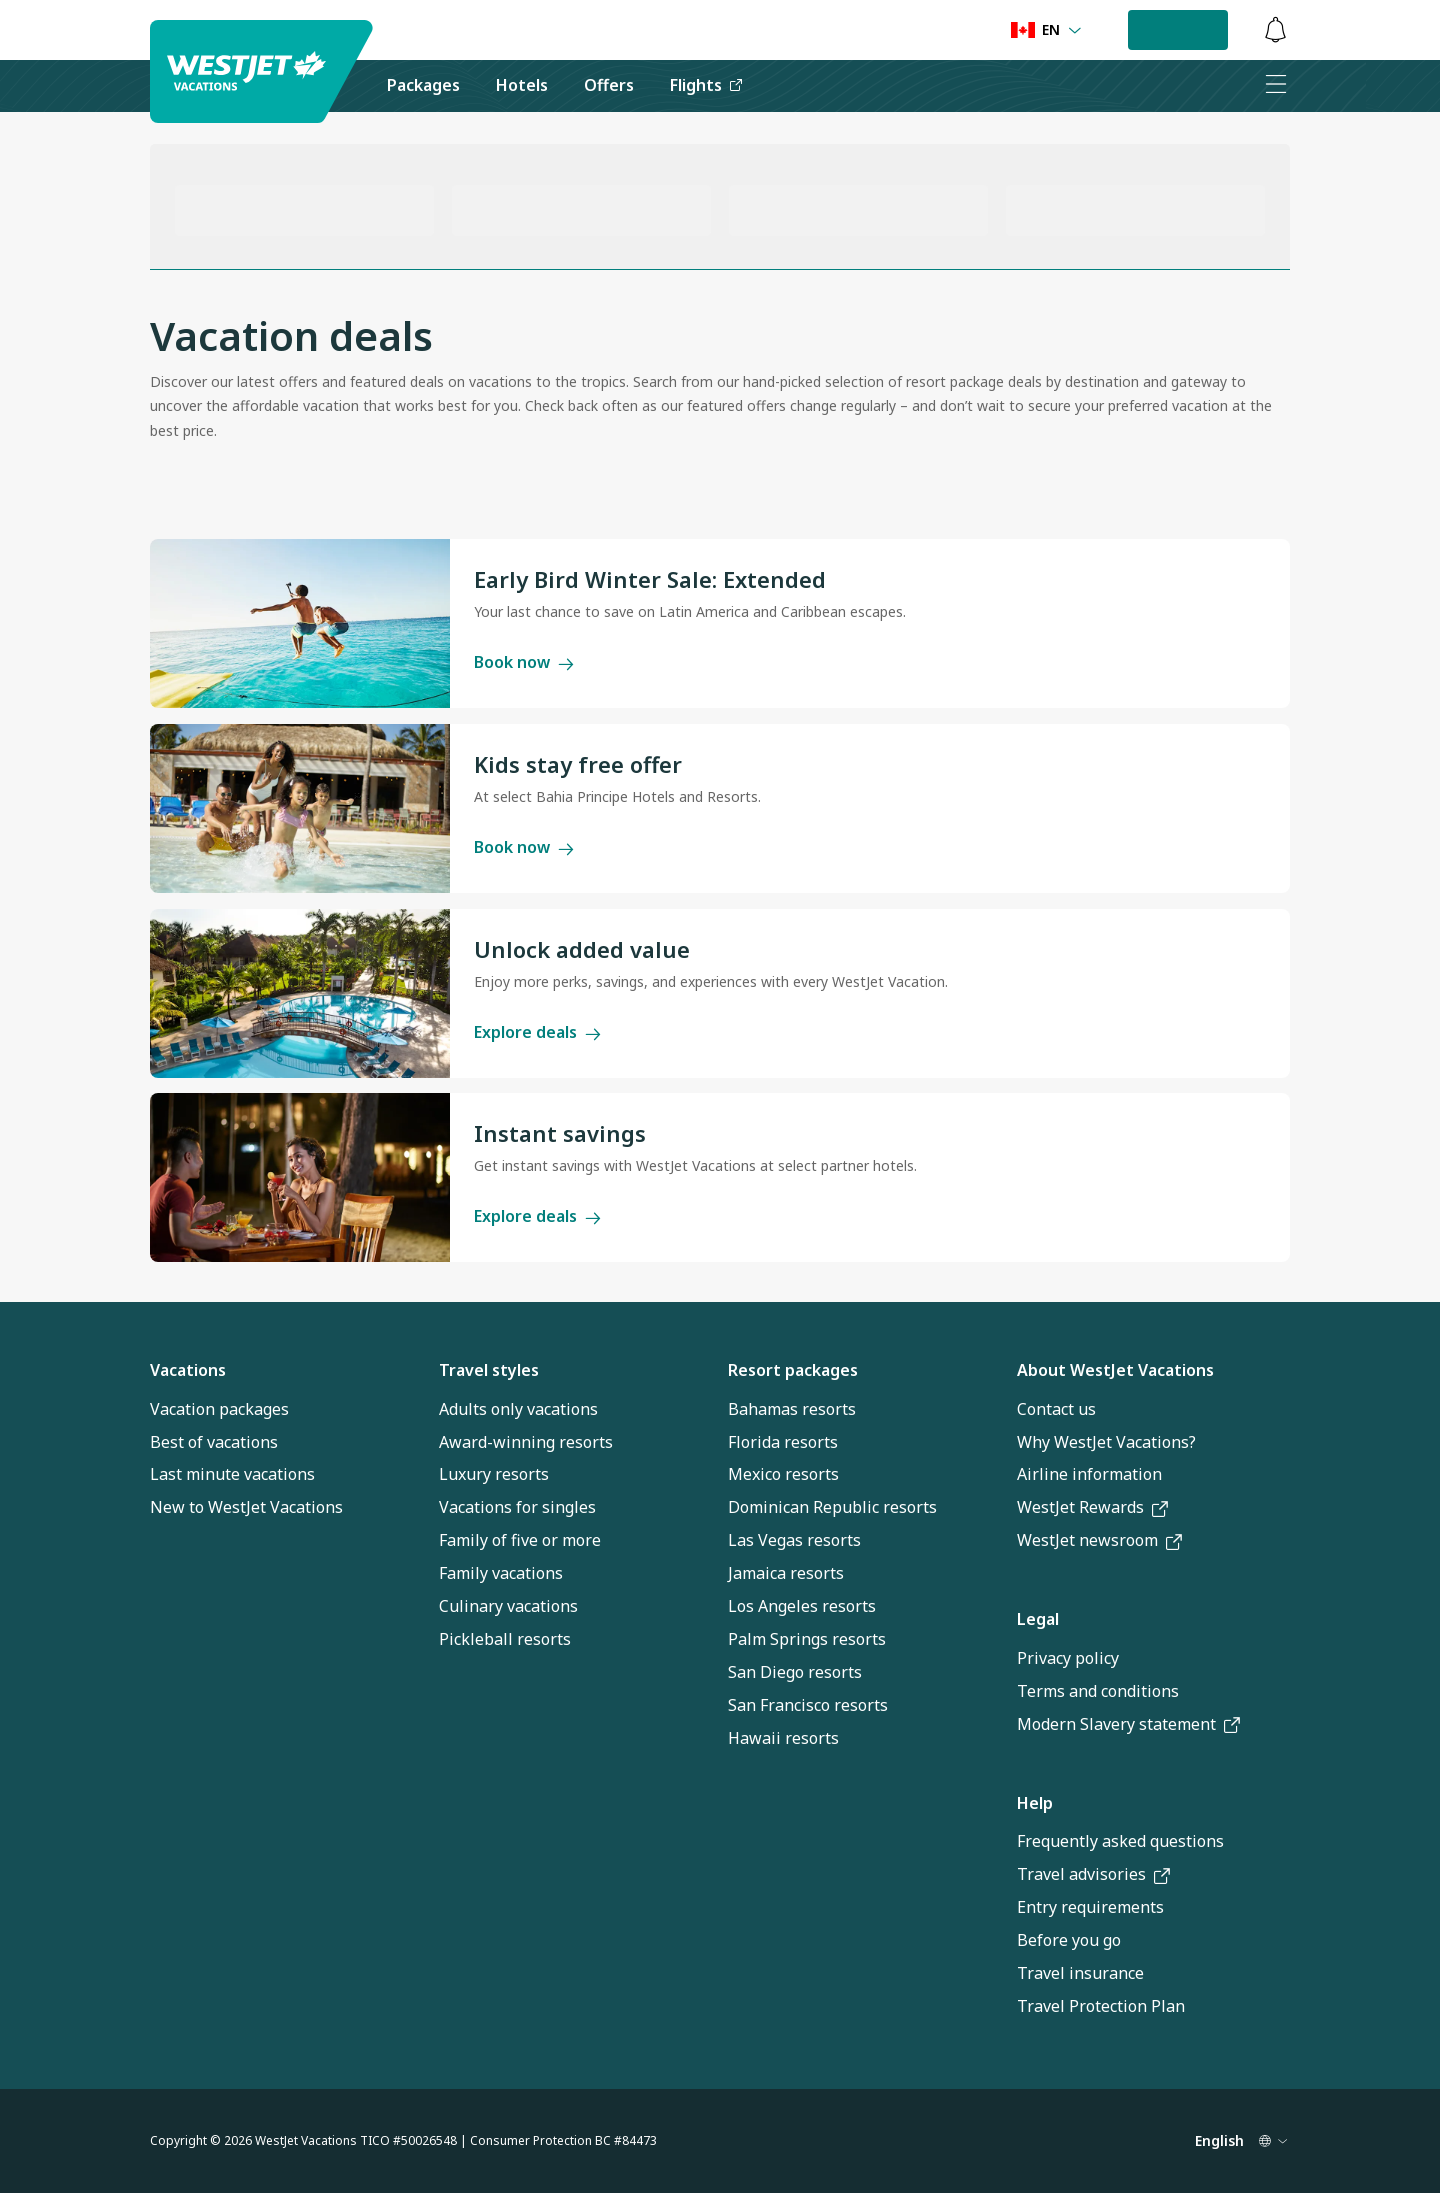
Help (1035, 1803)
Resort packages (793, 1370)
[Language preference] (1046, 30)
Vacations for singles (517, 1507)
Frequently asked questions (1120, 1841)
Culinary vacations (508, 1606)
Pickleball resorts (505, 1639)
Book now (524, 662)
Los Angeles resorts (802, 1606)
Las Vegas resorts (794, 1540)
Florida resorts (783, 1442)
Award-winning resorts (526, 1442)
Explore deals (537, 1032)
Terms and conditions (1098, 1691)
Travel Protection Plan (1101, 2006)
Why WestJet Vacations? (1106, 1442)
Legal (1038, 1619)
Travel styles (489, 1370)
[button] (1178, 30)
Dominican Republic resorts (832, 1507)
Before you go (1069, 1940)
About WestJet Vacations (1115, 1370)
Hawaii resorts (783, 1738)
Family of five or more (520, 1540)
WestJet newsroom (1099, 1540)
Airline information (1089, 1474)
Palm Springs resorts (807, 1639)
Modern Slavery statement (1128, 1724)
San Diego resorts (795, 1672)
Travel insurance (1080, 1973)
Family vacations (501, 1573)
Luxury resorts (494, 1474)
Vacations (188, 1370)
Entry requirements (1090, 1907)
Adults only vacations (518, 1409)
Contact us (1056, 1409)
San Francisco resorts (808, 1705)
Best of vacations (214, 1442)
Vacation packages (219, 1409)
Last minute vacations (232, 1474)
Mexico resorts (783, 1474)
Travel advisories (1093, 1874)
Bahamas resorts (792, 1409)
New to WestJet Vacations (246, 1507)
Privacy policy (1068, 1658)
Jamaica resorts (786, 1573)
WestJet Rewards (1092, 1507)
